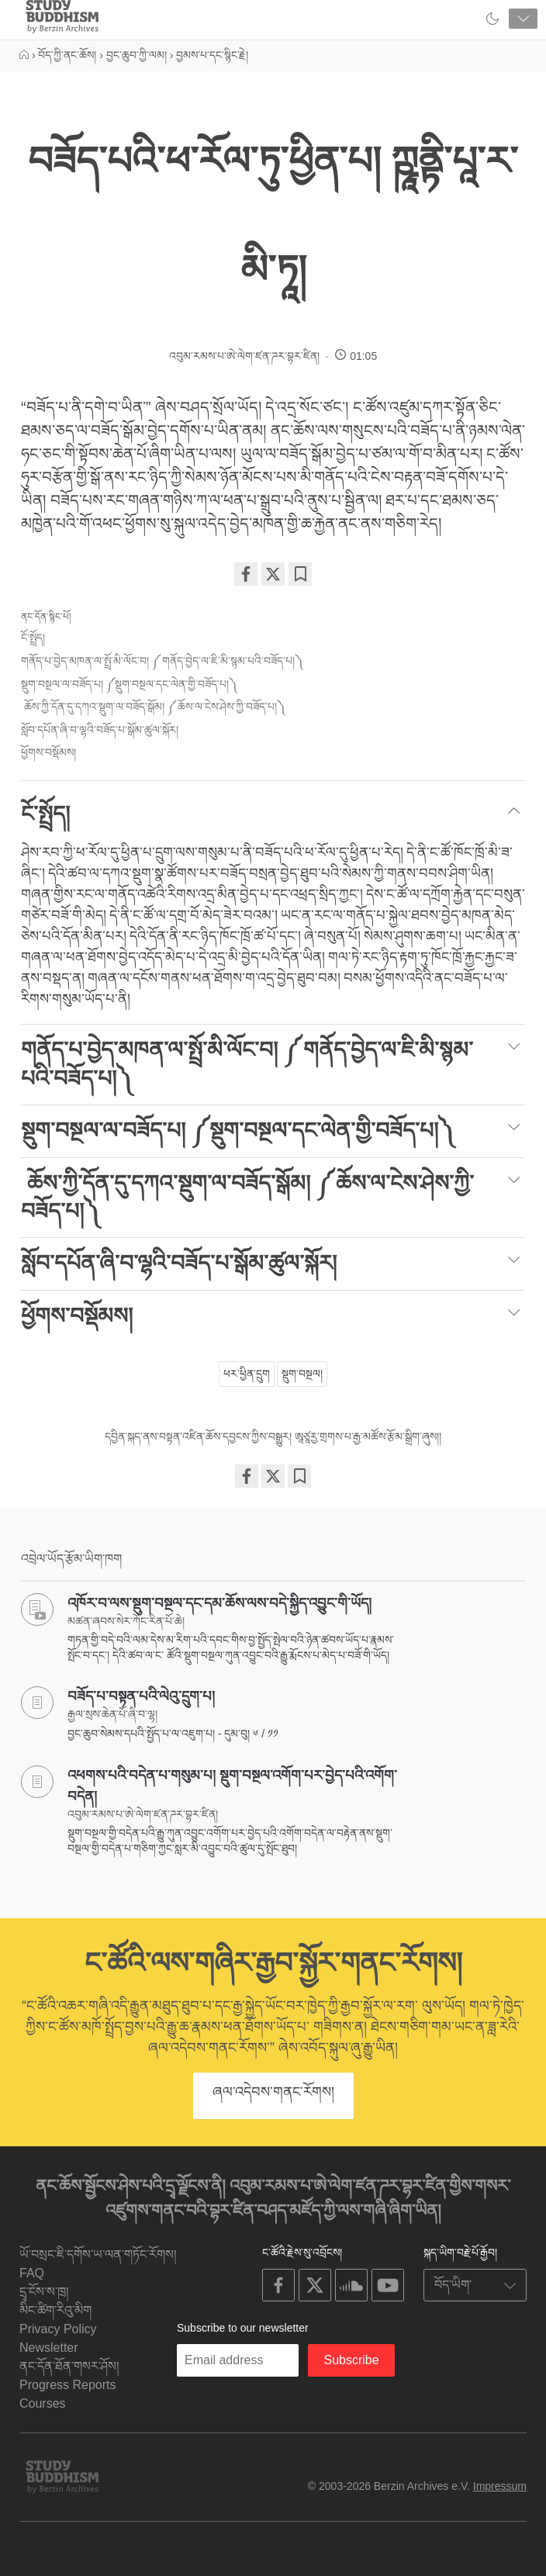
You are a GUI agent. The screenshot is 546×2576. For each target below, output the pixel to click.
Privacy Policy (58, 2329)
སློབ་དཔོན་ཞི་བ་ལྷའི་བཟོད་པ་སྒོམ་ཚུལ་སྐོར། (99, 730)
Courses (42, 2403)
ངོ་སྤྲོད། (33, 637)
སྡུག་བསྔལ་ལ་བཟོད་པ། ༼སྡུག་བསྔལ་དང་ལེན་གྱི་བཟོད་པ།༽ (129, 684)
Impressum (500, 2486)
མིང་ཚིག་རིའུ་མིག (55, 2310)
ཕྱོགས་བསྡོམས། (48, 752)
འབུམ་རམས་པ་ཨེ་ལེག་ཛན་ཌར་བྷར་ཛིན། (244, 356)
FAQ (31, 2273)
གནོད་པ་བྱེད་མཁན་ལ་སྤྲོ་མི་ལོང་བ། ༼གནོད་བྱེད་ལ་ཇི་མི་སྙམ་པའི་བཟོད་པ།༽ (161, 661)
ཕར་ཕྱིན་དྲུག (246, 1374)
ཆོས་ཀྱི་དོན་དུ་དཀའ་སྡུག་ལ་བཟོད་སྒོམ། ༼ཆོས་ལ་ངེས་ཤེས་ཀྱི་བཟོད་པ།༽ (153, 706)
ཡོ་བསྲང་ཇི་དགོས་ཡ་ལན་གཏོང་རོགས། (98, 2254)
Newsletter (48, 2347)
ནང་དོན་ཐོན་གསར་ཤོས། (69, 2366)
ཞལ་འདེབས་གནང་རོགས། (273, 2092)
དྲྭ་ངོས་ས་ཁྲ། (44, 2291)
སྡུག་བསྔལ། (302, 1374)
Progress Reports (67, 2384)
